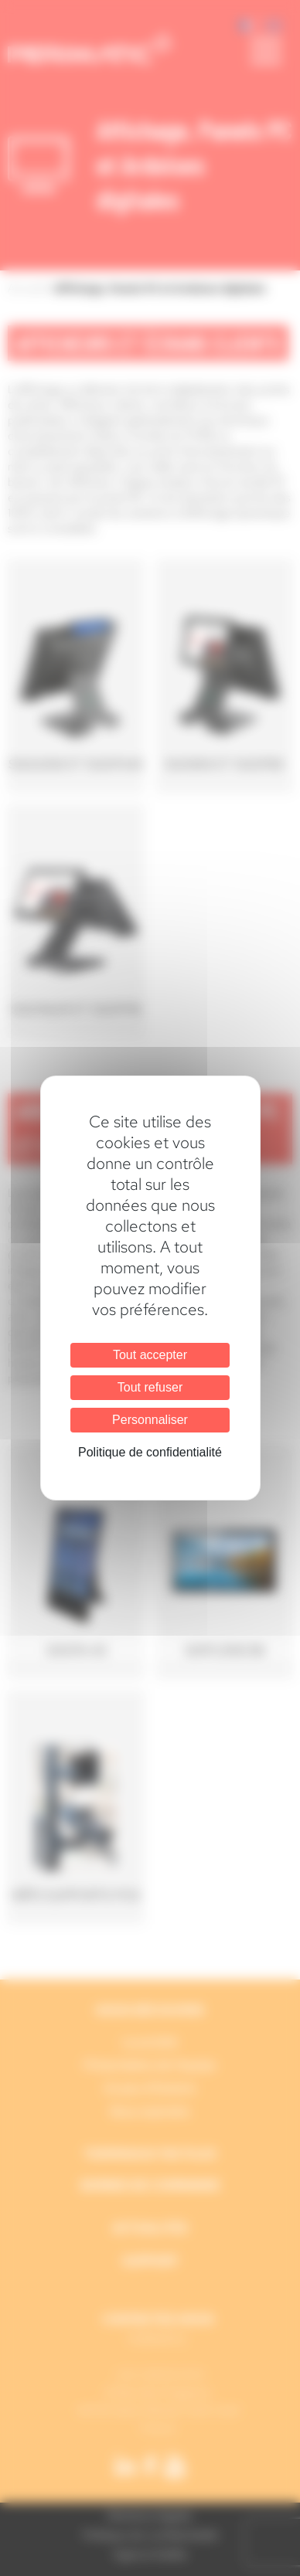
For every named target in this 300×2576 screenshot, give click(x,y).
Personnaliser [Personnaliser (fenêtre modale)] (150, 1419)
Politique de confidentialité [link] (150, 1452)
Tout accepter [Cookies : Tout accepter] (150, 1354)
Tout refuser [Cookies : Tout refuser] (150, 1387)
